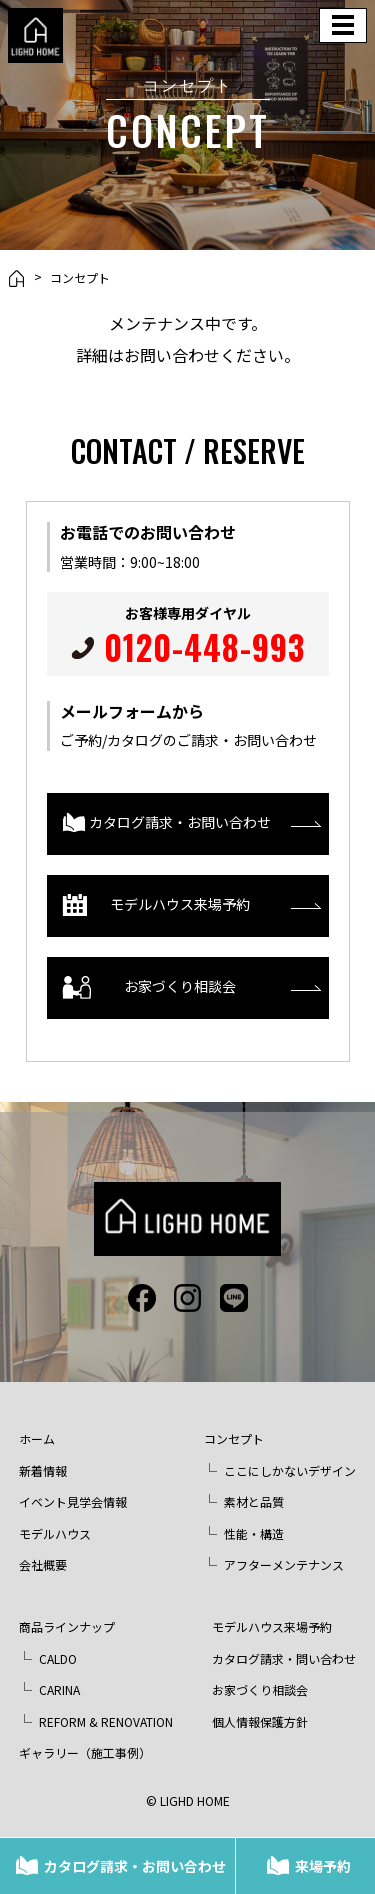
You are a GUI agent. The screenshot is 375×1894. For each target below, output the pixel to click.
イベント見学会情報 (73, 1501)
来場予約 (323, 1866)
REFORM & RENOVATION (106, 1721)
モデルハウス (55, 1533)
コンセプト (80, 278)
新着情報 (43, 1470)
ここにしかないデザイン (290, 1470)
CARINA (59, 1689)
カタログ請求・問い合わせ (284, 1658)
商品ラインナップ (67, 1626)
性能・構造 (254, 1533)
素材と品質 (254, 1501)
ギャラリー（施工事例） (85, 1752)
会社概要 (43, 1564)
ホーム (37, 1438)
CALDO (58, 1658)
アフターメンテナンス (284, 1564)
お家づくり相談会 (149, 987)
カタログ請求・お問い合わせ (135, 1866)
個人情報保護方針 (260, 1721)
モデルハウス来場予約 (156, 905)
